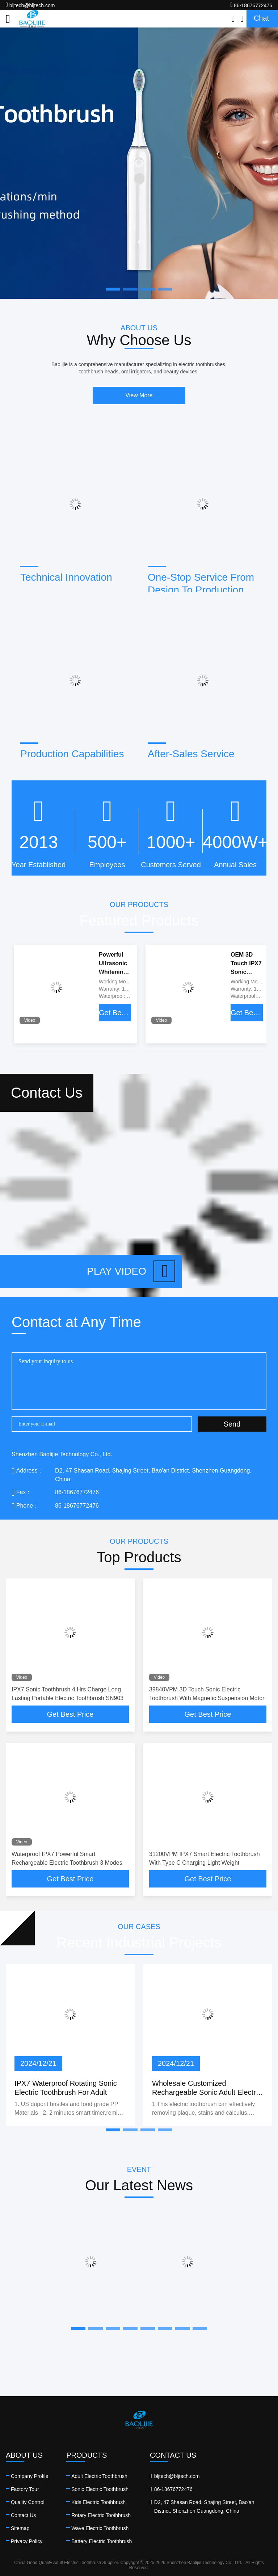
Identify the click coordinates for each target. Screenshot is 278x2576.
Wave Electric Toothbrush (100, 2528)
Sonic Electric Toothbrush (100, 2489)
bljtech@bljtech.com (30, 4)
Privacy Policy (26, 2541)
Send (232, 1424)
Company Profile (30, 2476)
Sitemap (20, 2528)
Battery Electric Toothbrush (101, 2541)
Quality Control (28, 2502)
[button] (113, 2129)
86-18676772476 (251, 4)
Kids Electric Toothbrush (98, 2502)
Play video (131, 1271)
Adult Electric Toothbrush (99, 2476)
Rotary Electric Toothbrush (101, 2515)
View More (138, 395)
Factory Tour (25, 2489)
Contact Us (23, 2515)
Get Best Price (115, 1013)
